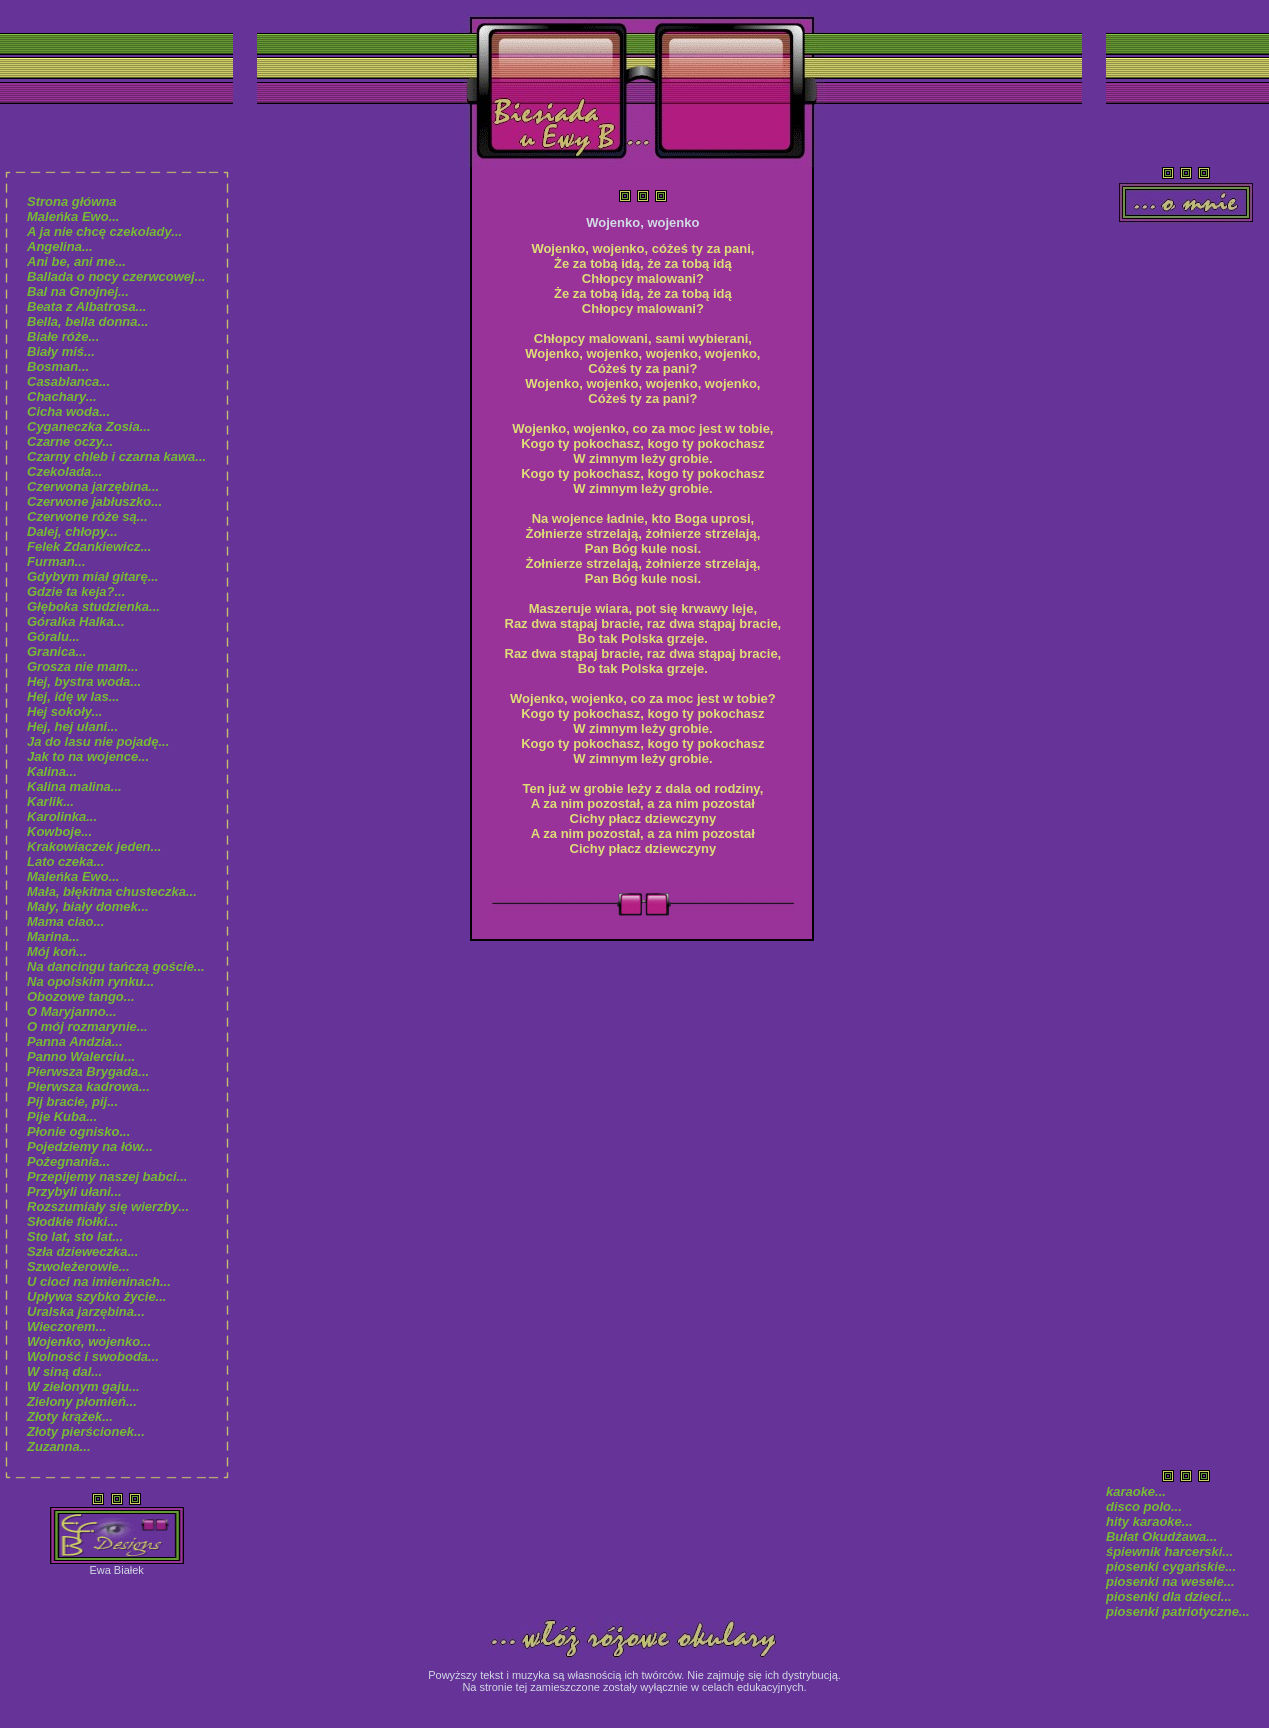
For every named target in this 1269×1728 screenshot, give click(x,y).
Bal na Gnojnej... (78, 291)
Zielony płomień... (82, 1401)
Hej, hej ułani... (72, 726)
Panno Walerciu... (81, 1056)
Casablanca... (68, 381)
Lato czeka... (65, 861)
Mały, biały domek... (88, 906)
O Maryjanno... (72, 1011)
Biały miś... (61, 351)
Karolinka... (62, 816)
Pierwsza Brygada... (88, 1071)
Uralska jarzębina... (86, 1311)
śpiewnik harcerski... (1169, 1551)
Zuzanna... (59, 1446)
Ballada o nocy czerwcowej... (116, 276)
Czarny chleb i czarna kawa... (116, 456)
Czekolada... (64, 471)
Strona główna (72, 201)
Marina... (53, 936)
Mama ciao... (65, 921)
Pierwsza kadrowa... (88, 1086)
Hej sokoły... (64, 711)
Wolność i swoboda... (93, 1356)
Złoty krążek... (70, 1416)
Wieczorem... (66, 1326)
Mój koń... (57, 951)
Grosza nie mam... (82, 666)
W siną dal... (64, 1371)
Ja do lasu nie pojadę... (98, 741)
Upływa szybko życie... (96, 1296)
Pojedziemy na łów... (90, 1146)
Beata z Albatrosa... (86, 306)
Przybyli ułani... (74, 1191)
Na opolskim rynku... (90, 981)
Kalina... (52, 771)
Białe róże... (63, 336)
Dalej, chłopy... (72, 531)
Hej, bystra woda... (84, 681)
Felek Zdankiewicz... (89, 546)
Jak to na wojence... (88, 756)
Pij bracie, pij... (72, 1101)
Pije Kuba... (62, 1116)
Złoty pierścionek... (86, 1431)
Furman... (56, 561)
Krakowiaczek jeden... (94, 846)
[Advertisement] (1186, 536)
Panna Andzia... (75, 1041)
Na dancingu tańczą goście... (116, 966)
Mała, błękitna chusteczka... (112, 891)
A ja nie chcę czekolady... (104, 231)
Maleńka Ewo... (73, 216)
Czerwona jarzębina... (93, 486)
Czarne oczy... (70, 441)
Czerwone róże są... (87, 516)
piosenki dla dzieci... (1170, 1596)
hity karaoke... (1149, 1521)
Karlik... (50, 801)
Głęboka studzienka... (93, 606)
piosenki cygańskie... (1171, 1566)
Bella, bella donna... (87, 321)
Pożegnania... (68, 1161)
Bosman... (58, 366)
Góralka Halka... (76, 621)
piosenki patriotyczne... (1178, 1611)
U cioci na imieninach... (99, 1281)
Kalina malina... (74, 786)
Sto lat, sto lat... (75, 1236)
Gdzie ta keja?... (76, 591)
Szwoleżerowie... (78, 1266)
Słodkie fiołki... (72, 1221)
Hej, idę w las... (73, 696)
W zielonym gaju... (83, 1386)
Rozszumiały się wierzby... (108, 1206)
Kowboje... (59, 831)
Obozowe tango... (81, 996)
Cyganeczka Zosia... (89, 426)
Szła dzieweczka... (82, 1251)
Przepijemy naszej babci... (107, 1176)
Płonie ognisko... (78, 1131)
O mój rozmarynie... (87, 1026)
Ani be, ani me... (76, 261)
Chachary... (62, 396)
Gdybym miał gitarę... (93, 576)
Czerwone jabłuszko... (94, 501)
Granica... (56, 651)
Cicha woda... (68, 411)
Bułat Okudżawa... (1161, 1536)
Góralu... (53, 636)
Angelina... (60, 246)
